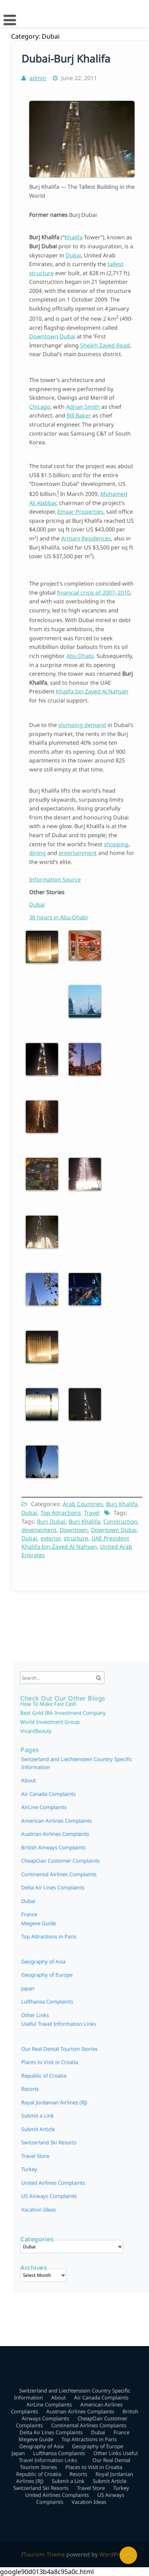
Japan (40, 2009)
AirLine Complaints (58, 1873)
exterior (50, 1532)
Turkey (49, 2094)
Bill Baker (79, 419)
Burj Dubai (51, 1516)
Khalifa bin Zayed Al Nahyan (88, 674)
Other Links (94, 2009)
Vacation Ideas (55, 2119)
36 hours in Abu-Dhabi (67, 916)
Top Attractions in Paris (83, 2001)
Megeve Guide (50, 2001)
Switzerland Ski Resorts (61, 2078)
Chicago (56, 414)
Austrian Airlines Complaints (65, 1889)
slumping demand (82, 734)
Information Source (65, 878)
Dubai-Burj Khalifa (66, 69)
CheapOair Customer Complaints (69, 1905)
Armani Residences (84, 532)
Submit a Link (70, 2027)
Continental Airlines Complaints (68, 1914)
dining (55, 842)
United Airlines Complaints (64, 2102)
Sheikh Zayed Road (95, 332)
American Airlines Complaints (66, 1881)
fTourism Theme (43, 2554)
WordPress (113, 2554)
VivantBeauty (54, 1826)
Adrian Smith (82, 414)
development (39, 1524)
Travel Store (53, 2086)
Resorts (77, 2022)
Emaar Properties (81, 515)
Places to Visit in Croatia (86, 2018)
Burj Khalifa (121, 1498)
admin (38, 88)
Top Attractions (61, 1507)
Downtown (73, 1524)
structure (76, 1532)
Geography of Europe (88, 2005)
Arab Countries (83, 1498)
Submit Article (95, 2027)
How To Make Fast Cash (61, 1809)
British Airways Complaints (64, 1897)
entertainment (79, 842)
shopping (102, 836)
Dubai (76, 278)
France (103, 1997)
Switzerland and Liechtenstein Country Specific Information (72, 1973)
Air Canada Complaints (61, 1864)
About (49, 1856)
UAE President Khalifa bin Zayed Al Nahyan (75, 1536)
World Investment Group (62, 1821)
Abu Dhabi (80, 653)
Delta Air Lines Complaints (64, 1922)
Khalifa (76, 267)
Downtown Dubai (64, 327)
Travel (91, 1507)
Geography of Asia (54, 2005)
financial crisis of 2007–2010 (89, 614)
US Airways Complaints (61, 2110)
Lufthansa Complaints (65, 2009)
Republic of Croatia (52, 2022)
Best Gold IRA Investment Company (70, 1815)
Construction (120, 1516)
